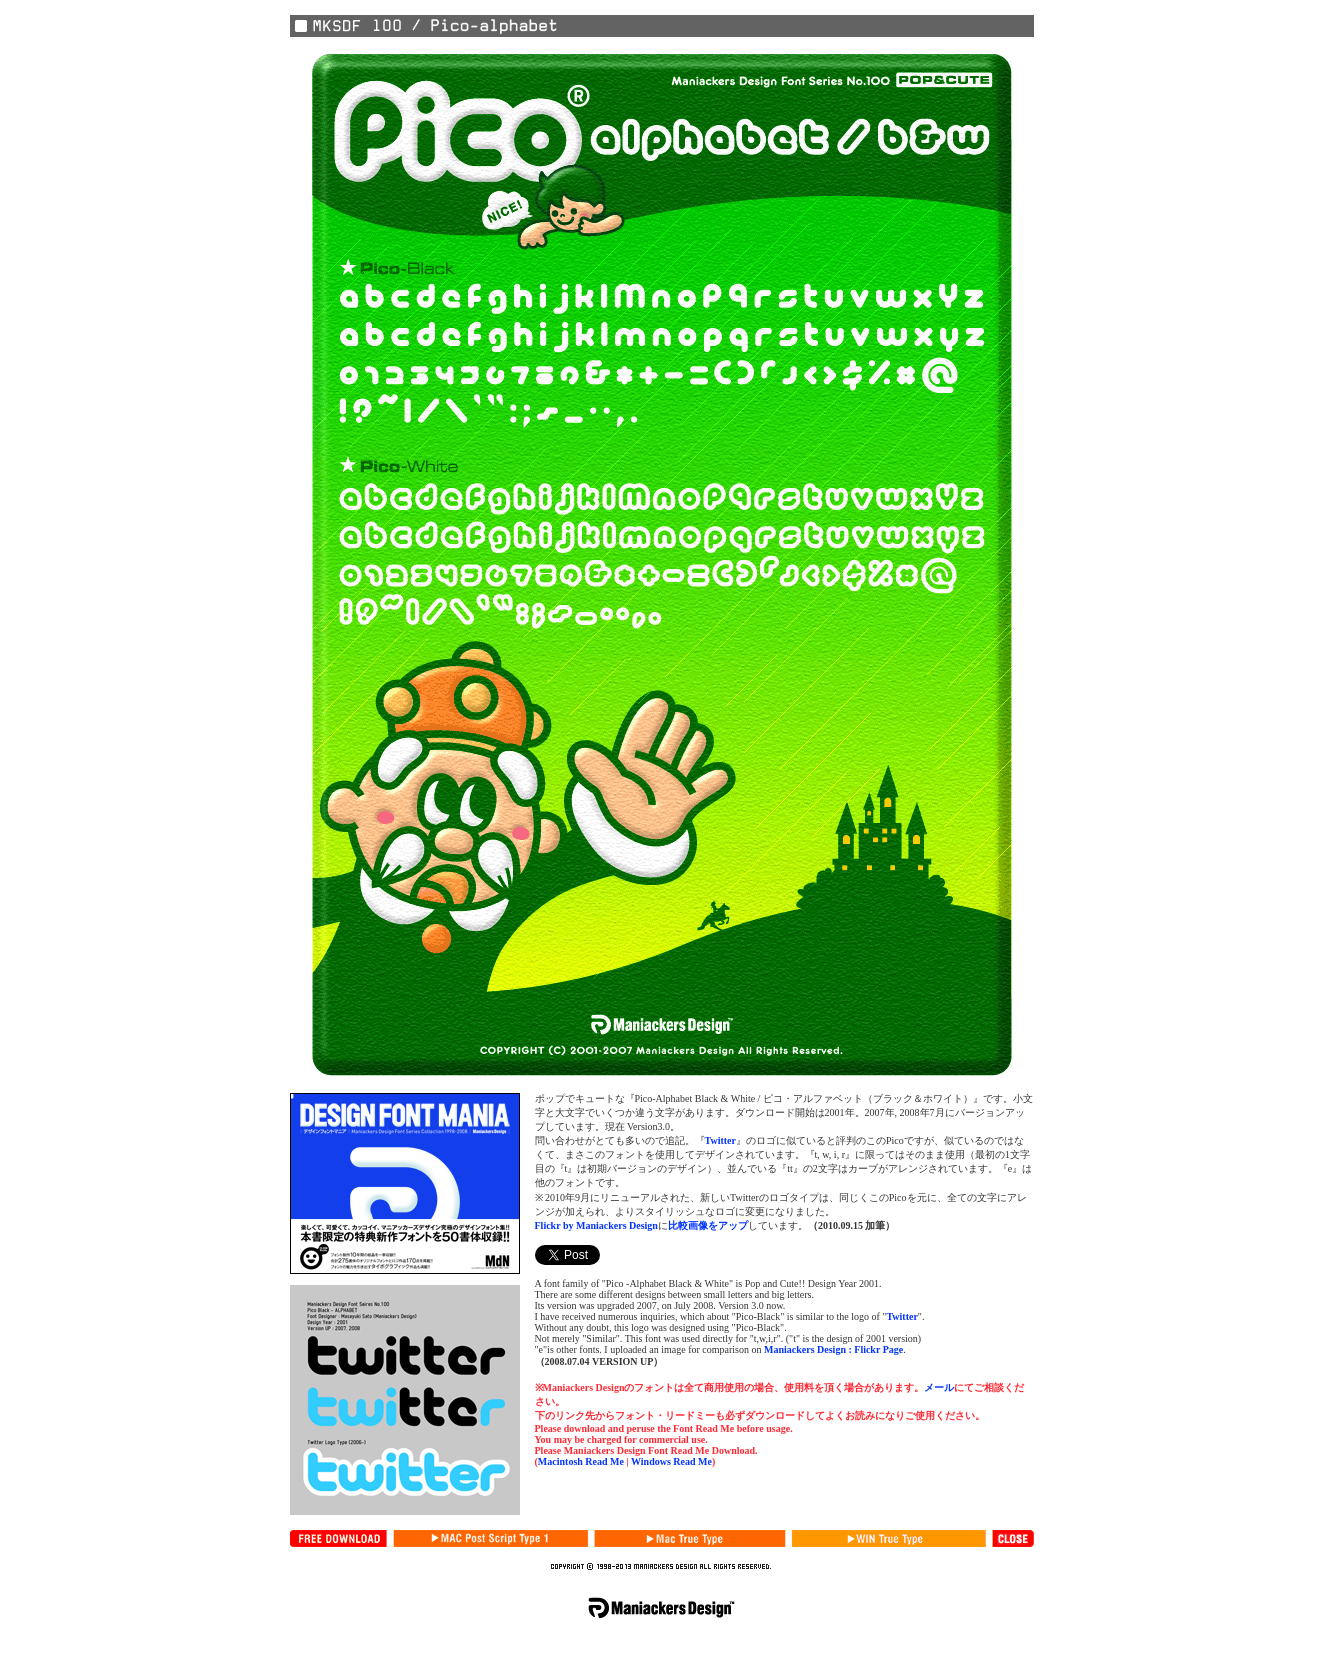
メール (939, 1387)
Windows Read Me (671, 1461)
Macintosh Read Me (581, 1461)
